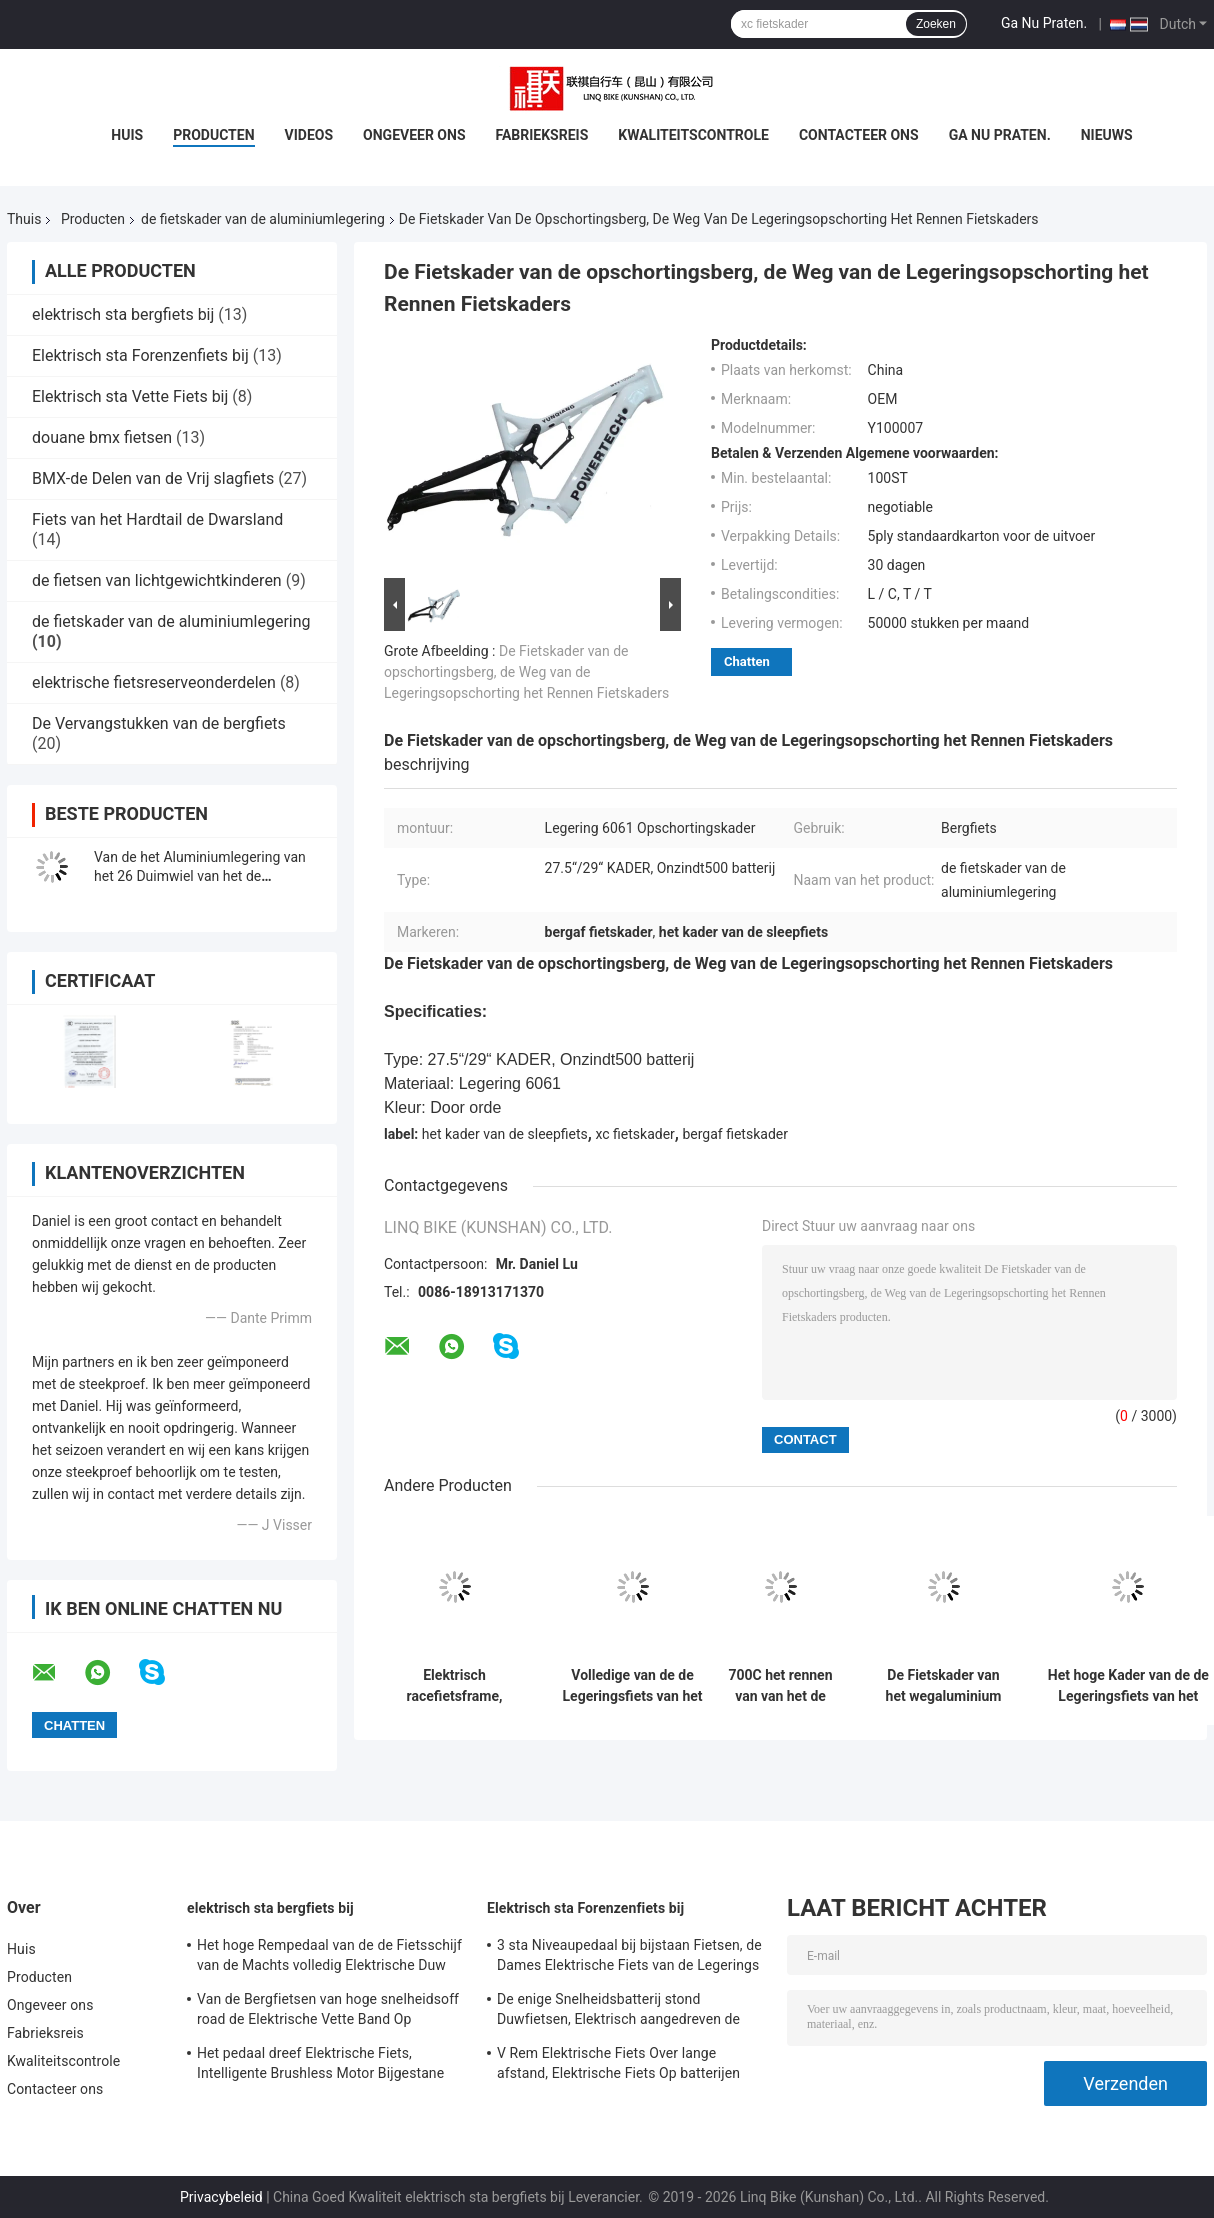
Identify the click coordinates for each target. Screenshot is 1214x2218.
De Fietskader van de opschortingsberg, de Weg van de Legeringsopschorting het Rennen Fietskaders (526, 672)
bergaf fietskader (734, 1134)
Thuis (24, 219)
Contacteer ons (859, 135)
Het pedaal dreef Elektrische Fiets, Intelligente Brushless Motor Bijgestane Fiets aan (320, 2066)
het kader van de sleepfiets (505, 1134)
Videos (309, 135)
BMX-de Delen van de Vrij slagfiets (153, 478)
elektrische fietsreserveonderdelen (154, 682)
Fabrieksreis (542, 135)
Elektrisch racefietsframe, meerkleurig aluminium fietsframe (455, 1686)
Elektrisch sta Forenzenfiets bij (140, 355)
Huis (127, 135)
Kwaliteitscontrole (693, 135)
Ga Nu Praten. (1044, 23)
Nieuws (1107, 135)
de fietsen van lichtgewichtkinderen (157, 580)
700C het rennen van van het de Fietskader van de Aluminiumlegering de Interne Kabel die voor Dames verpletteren (781, 1686)
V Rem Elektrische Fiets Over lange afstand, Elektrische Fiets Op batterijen (618, 2063)
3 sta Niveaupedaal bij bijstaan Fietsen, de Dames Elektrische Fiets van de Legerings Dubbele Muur (629, 1958)
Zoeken (936, 24)
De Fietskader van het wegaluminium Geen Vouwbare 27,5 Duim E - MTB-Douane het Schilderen (944, 1686)
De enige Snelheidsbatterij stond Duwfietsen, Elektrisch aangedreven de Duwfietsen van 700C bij (618, 2012)
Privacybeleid (221, 2197)
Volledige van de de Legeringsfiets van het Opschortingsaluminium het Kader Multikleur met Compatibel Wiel (632, 1686)
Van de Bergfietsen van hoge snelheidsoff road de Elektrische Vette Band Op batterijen (328, 2012)
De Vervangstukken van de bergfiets (159, 723)
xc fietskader (634, 1134)
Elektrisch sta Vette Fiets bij (130, 396)
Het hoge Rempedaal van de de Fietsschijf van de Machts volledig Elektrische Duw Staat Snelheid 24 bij (329, 1958)
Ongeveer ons (414, 135)
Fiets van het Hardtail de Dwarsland (157, 519)
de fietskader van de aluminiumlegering (263, 219)
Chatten (747, 661)
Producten (213, 135)
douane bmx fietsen (102, 437)
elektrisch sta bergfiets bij (123, 314)
